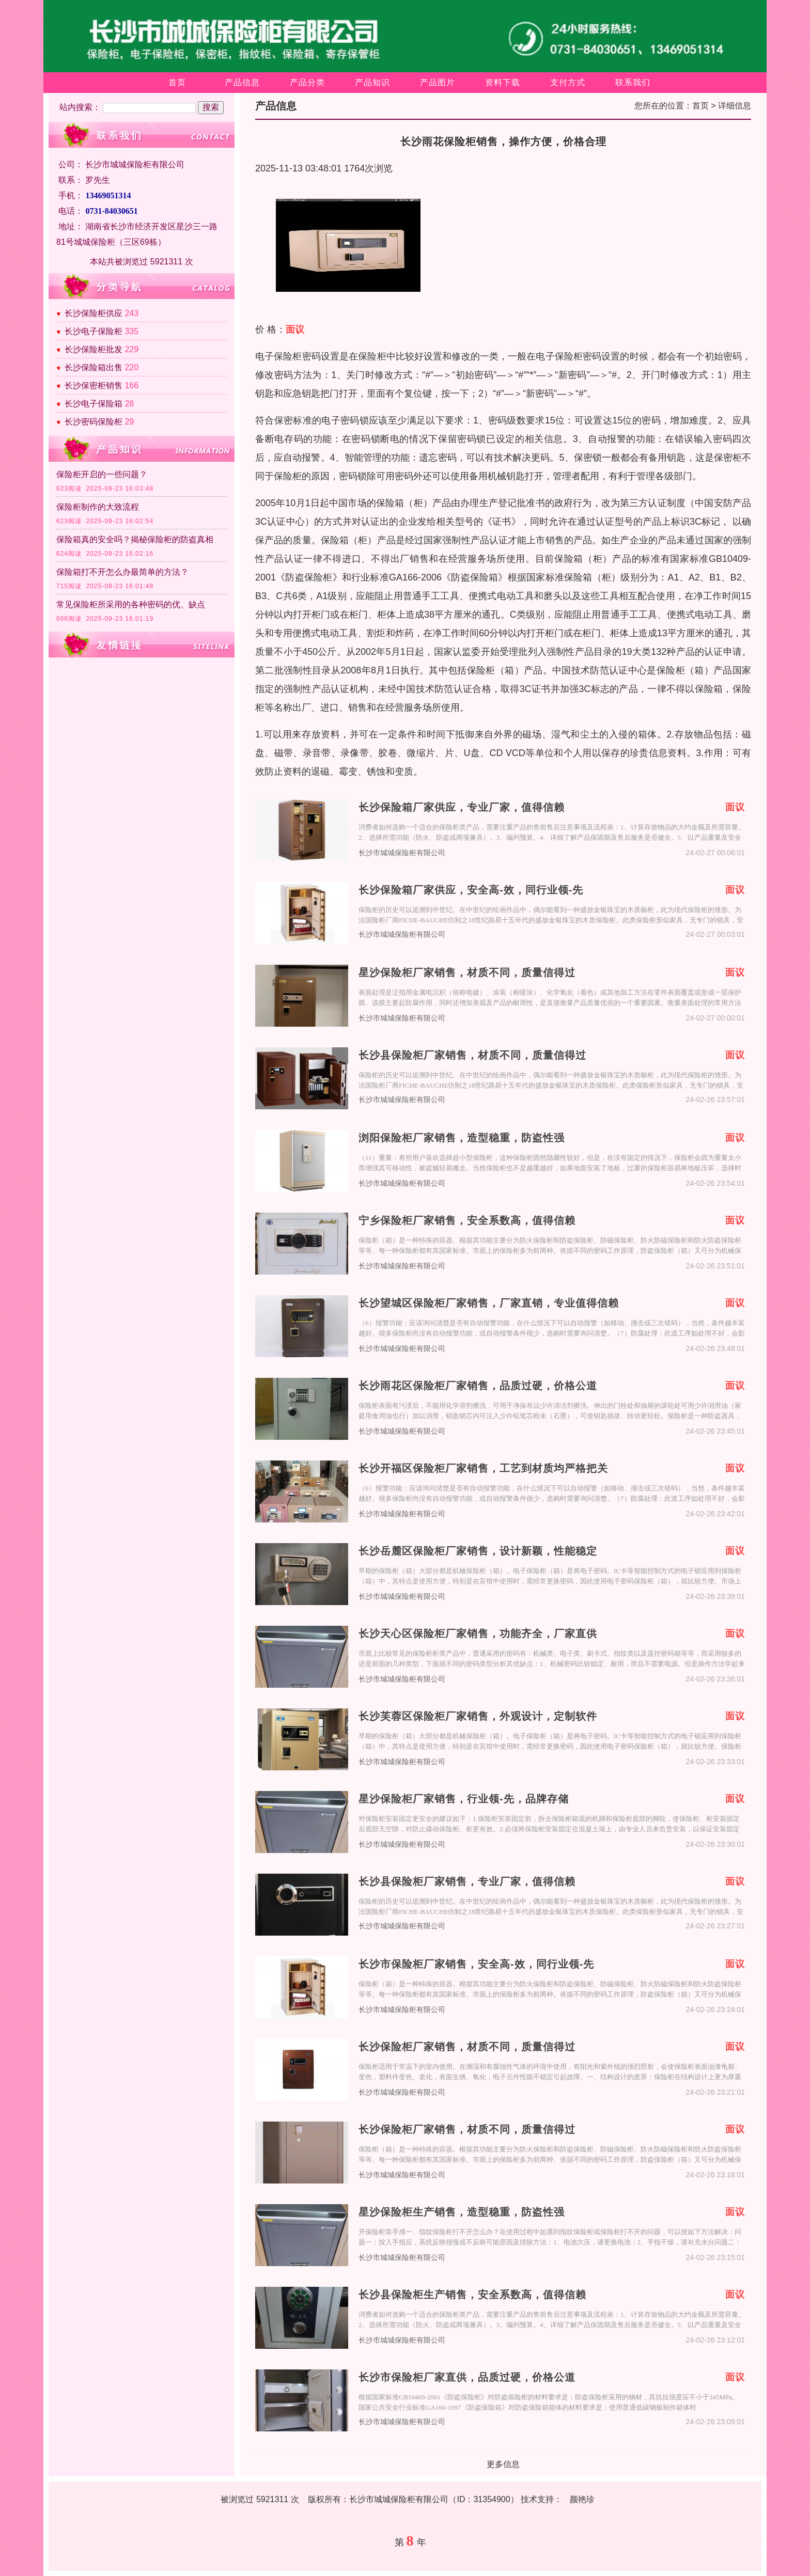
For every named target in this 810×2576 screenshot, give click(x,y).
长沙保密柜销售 (93, 385)
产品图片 (437, 82)
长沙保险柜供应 (93, 313)
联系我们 (632, 82)
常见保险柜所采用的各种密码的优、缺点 (130, 604)
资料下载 (502, 82)
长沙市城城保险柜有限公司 (402, 853)
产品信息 (242, 82)
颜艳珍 (582, 2499)
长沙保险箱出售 (93, 367)
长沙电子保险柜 (93, 331)
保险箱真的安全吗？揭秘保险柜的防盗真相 (134, 539)
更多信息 (503, 2464)
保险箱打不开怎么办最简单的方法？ (122, 572)
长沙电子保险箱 (93, 403)
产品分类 (307, 82)
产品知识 (372, 82)
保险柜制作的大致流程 (97, 506)
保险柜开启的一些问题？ (101, 474)
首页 (177, 82)
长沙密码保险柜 (93, 421)
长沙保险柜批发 (93, 349)
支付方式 (567, 82)
